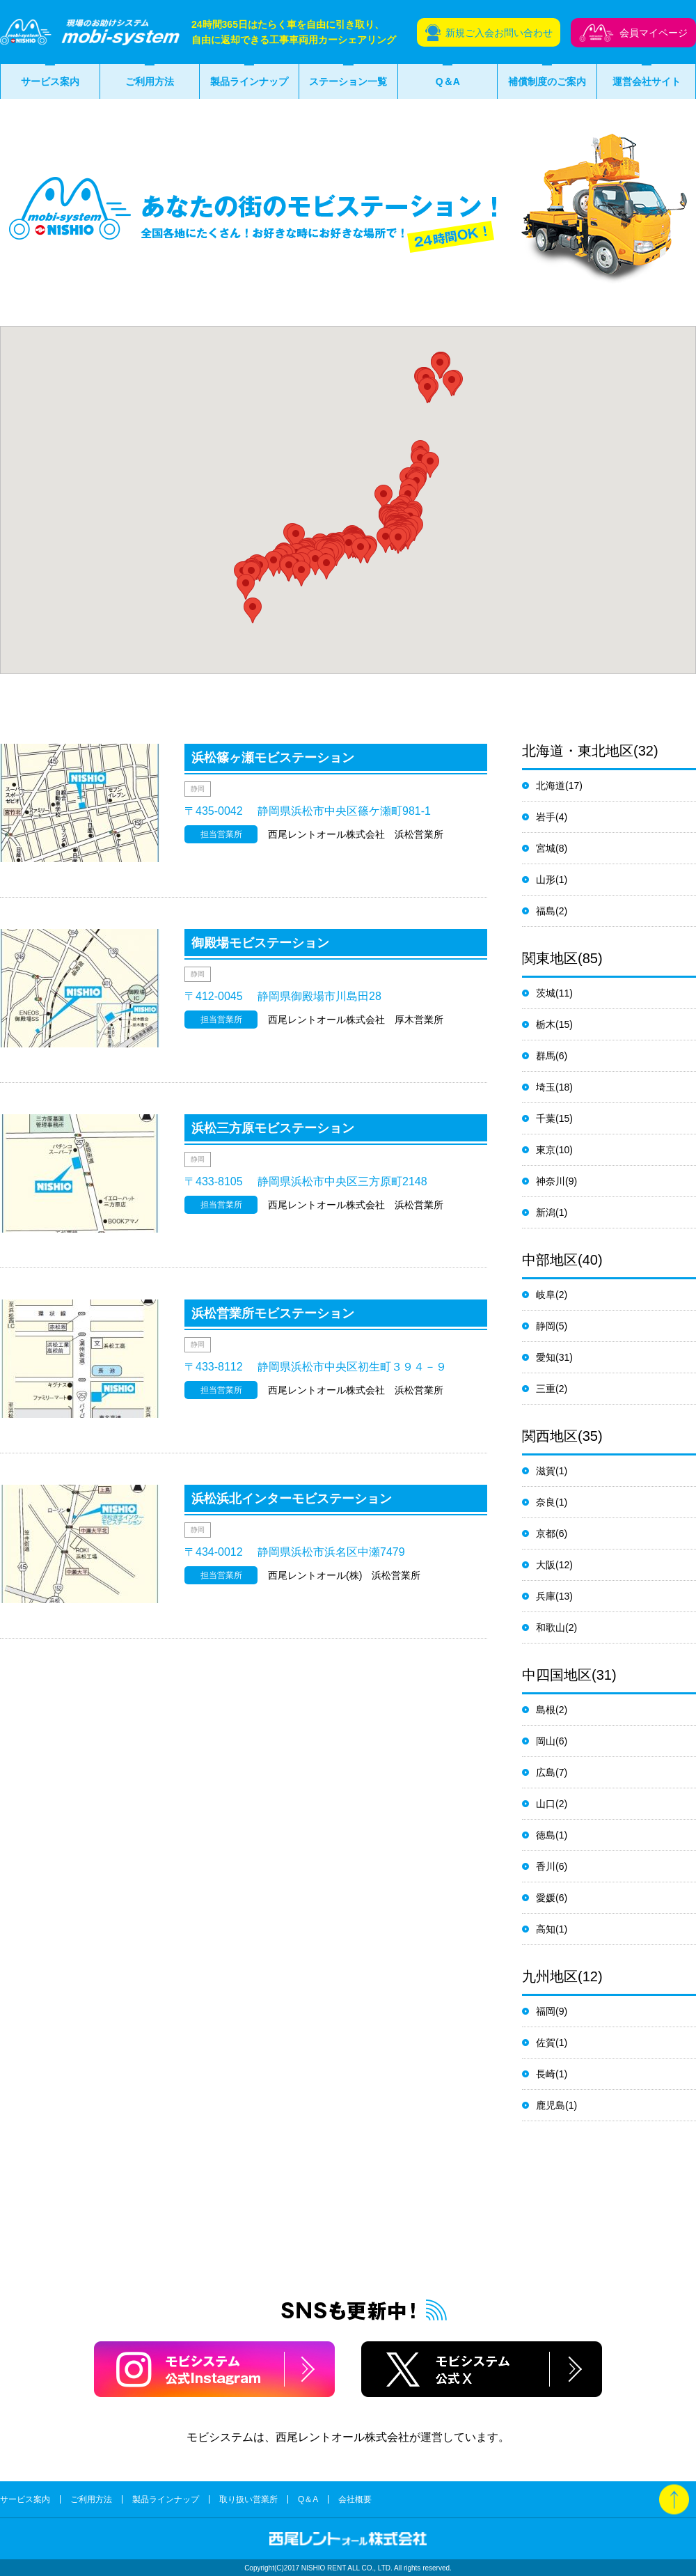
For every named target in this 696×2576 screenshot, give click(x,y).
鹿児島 (550, 2105)
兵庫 (545, 1596)
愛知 (545, 1357)
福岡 (545, 2011)
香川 (545, 1866)
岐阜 (545, 1294)
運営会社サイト (646, 81)
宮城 (545, 848)
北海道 (550, 785)
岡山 (545, 1741)
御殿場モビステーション (260, 943)
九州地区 (550, 1976)
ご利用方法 (149, 81)
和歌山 (550, 1627)
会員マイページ (653, 32)
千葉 (545, 1118)
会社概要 (355, 2499)
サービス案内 (50, 81)
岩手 (545, 816)
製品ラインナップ (249, 81)
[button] (452, 383)
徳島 (545, 1835)
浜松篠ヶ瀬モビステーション (272, 758)
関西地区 (550, 1436)
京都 (545, 1533)
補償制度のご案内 (547, 81)
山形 (545, 879)
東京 (545, 1149)
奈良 (545, 1502)
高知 (545, 1929)
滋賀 (545, 1470)
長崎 (545, 2073)
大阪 (545, 1564)
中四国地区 (557, 1675)
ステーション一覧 (348, 81)
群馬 (545, 1055)
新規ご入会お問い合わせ (499, 32)
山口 (545, 1803)
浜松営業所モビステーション (272, 1313)
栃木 (545, 1024)
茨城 (545, 993)
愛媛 (545, 1897)
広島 (545, 1772)
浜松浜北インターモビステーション (291, 1499)
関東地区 (550, 958)
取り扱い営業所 (248, 2499)
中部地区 (550, 1259)
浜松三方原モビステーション (272, 1128)
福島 (545, 910)
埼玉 (545, 1087)
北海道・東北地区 (577, 750)
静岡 (545, 1326)
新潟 (545, 1212)
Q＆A (448, 81)
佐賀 (545, 2042)
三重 (545, 1388)
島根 (545, 1709)
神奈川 (550, 1181)
